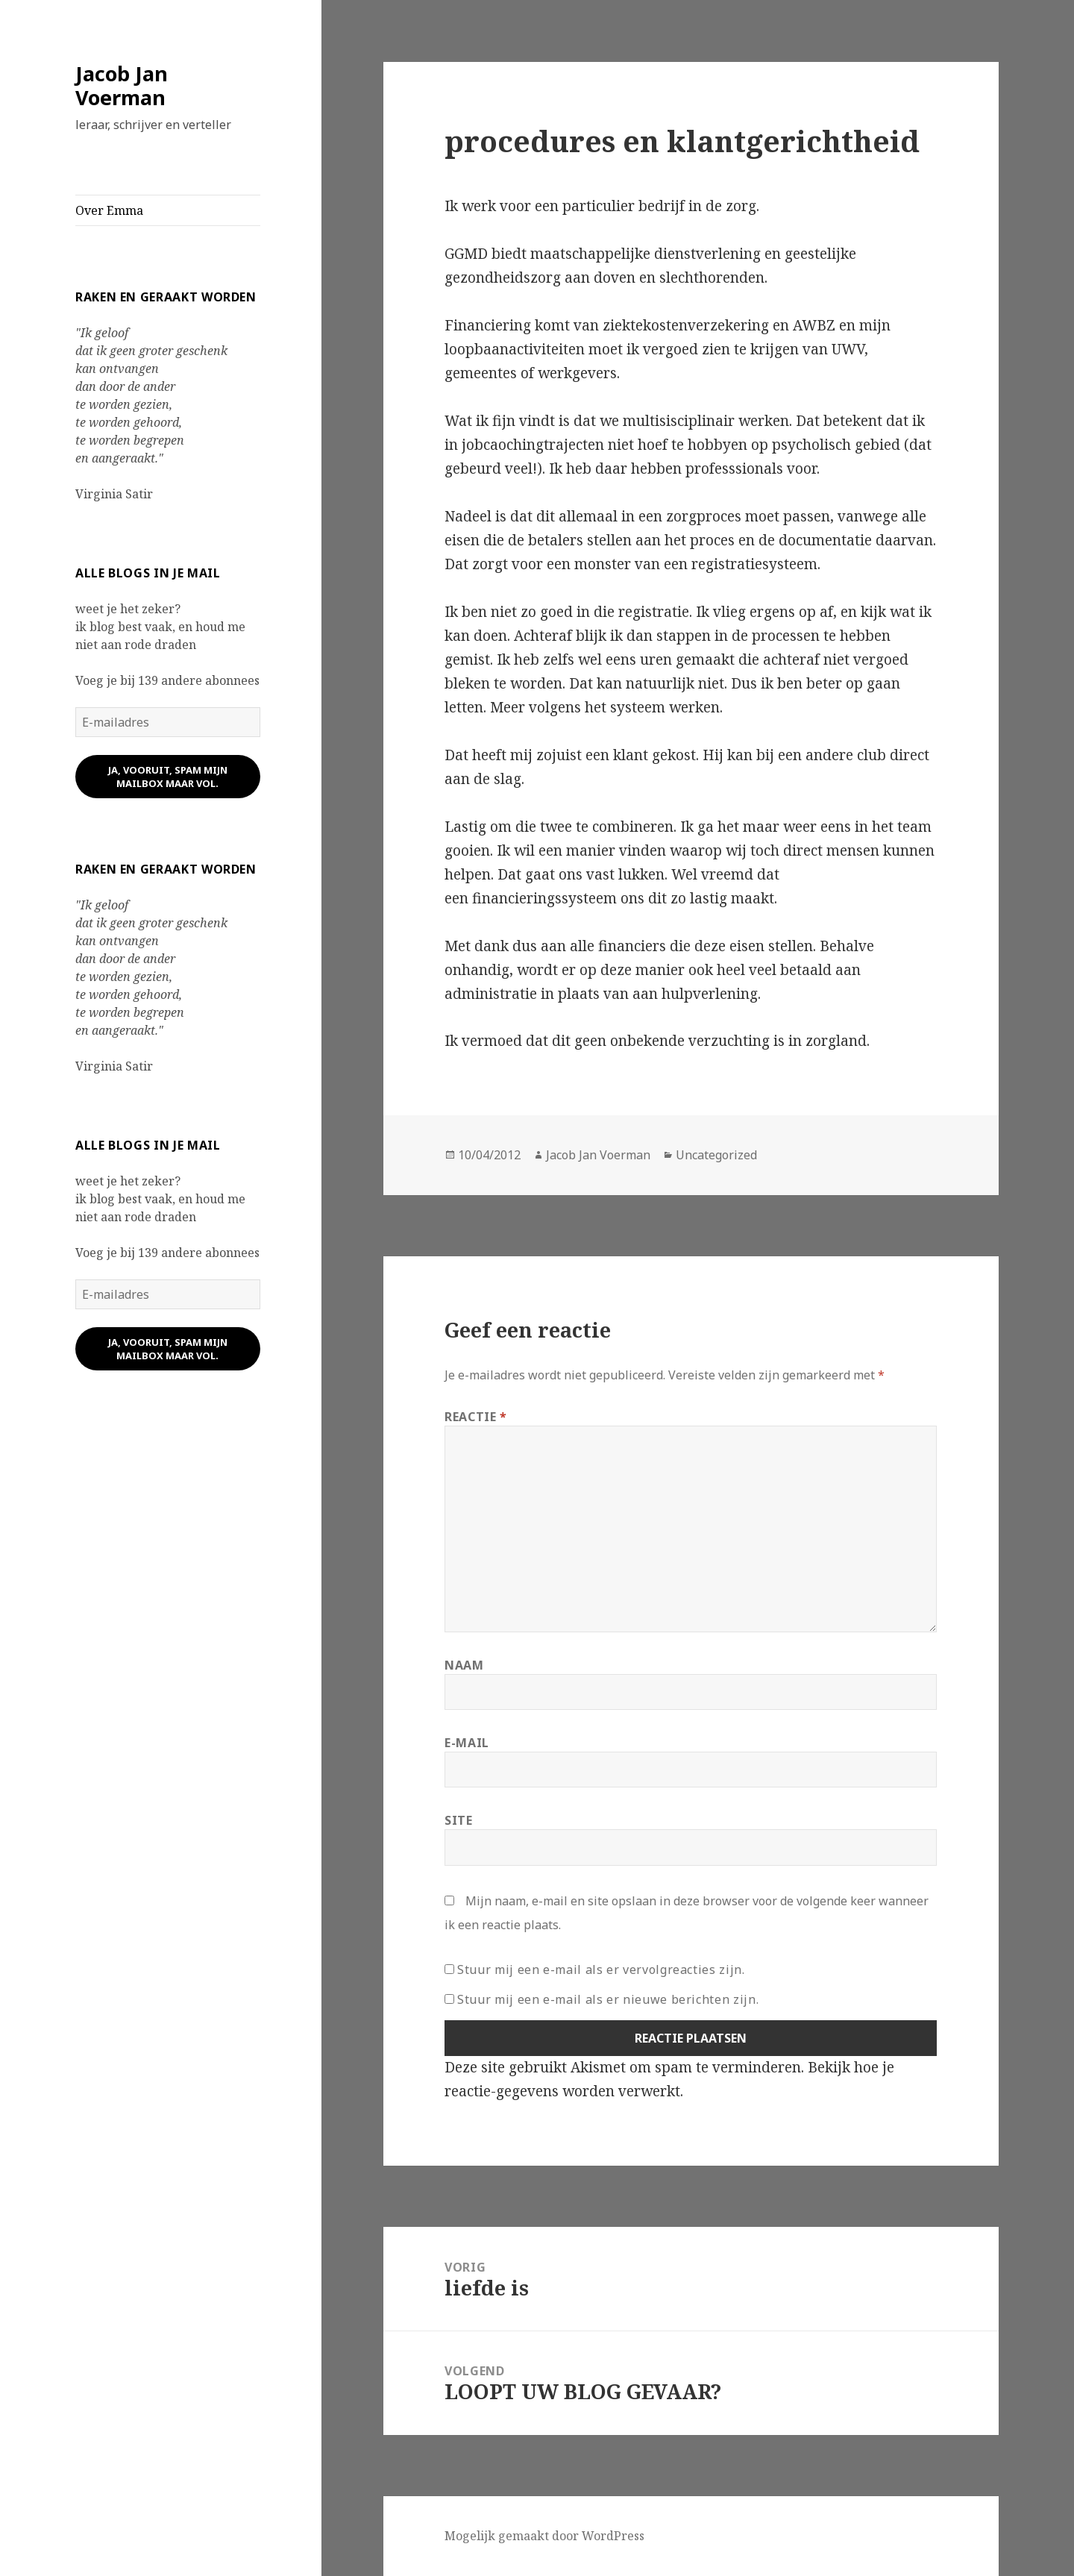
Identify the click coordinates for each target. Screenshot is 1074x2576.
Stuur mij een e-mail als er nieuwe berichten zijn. (608, 1999)
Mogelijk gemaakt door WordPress (544, 2536)
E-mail (467, 1742)
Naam (464, 1665)
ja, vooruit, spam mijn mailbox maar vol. (167, 776)
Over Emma (109, 210)
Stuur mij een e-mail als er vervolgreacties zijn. (600, 1969)
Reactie (476, 1416)
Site (459, 1820)
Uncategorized (716, 1155)
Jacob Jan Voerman (121, 85)
